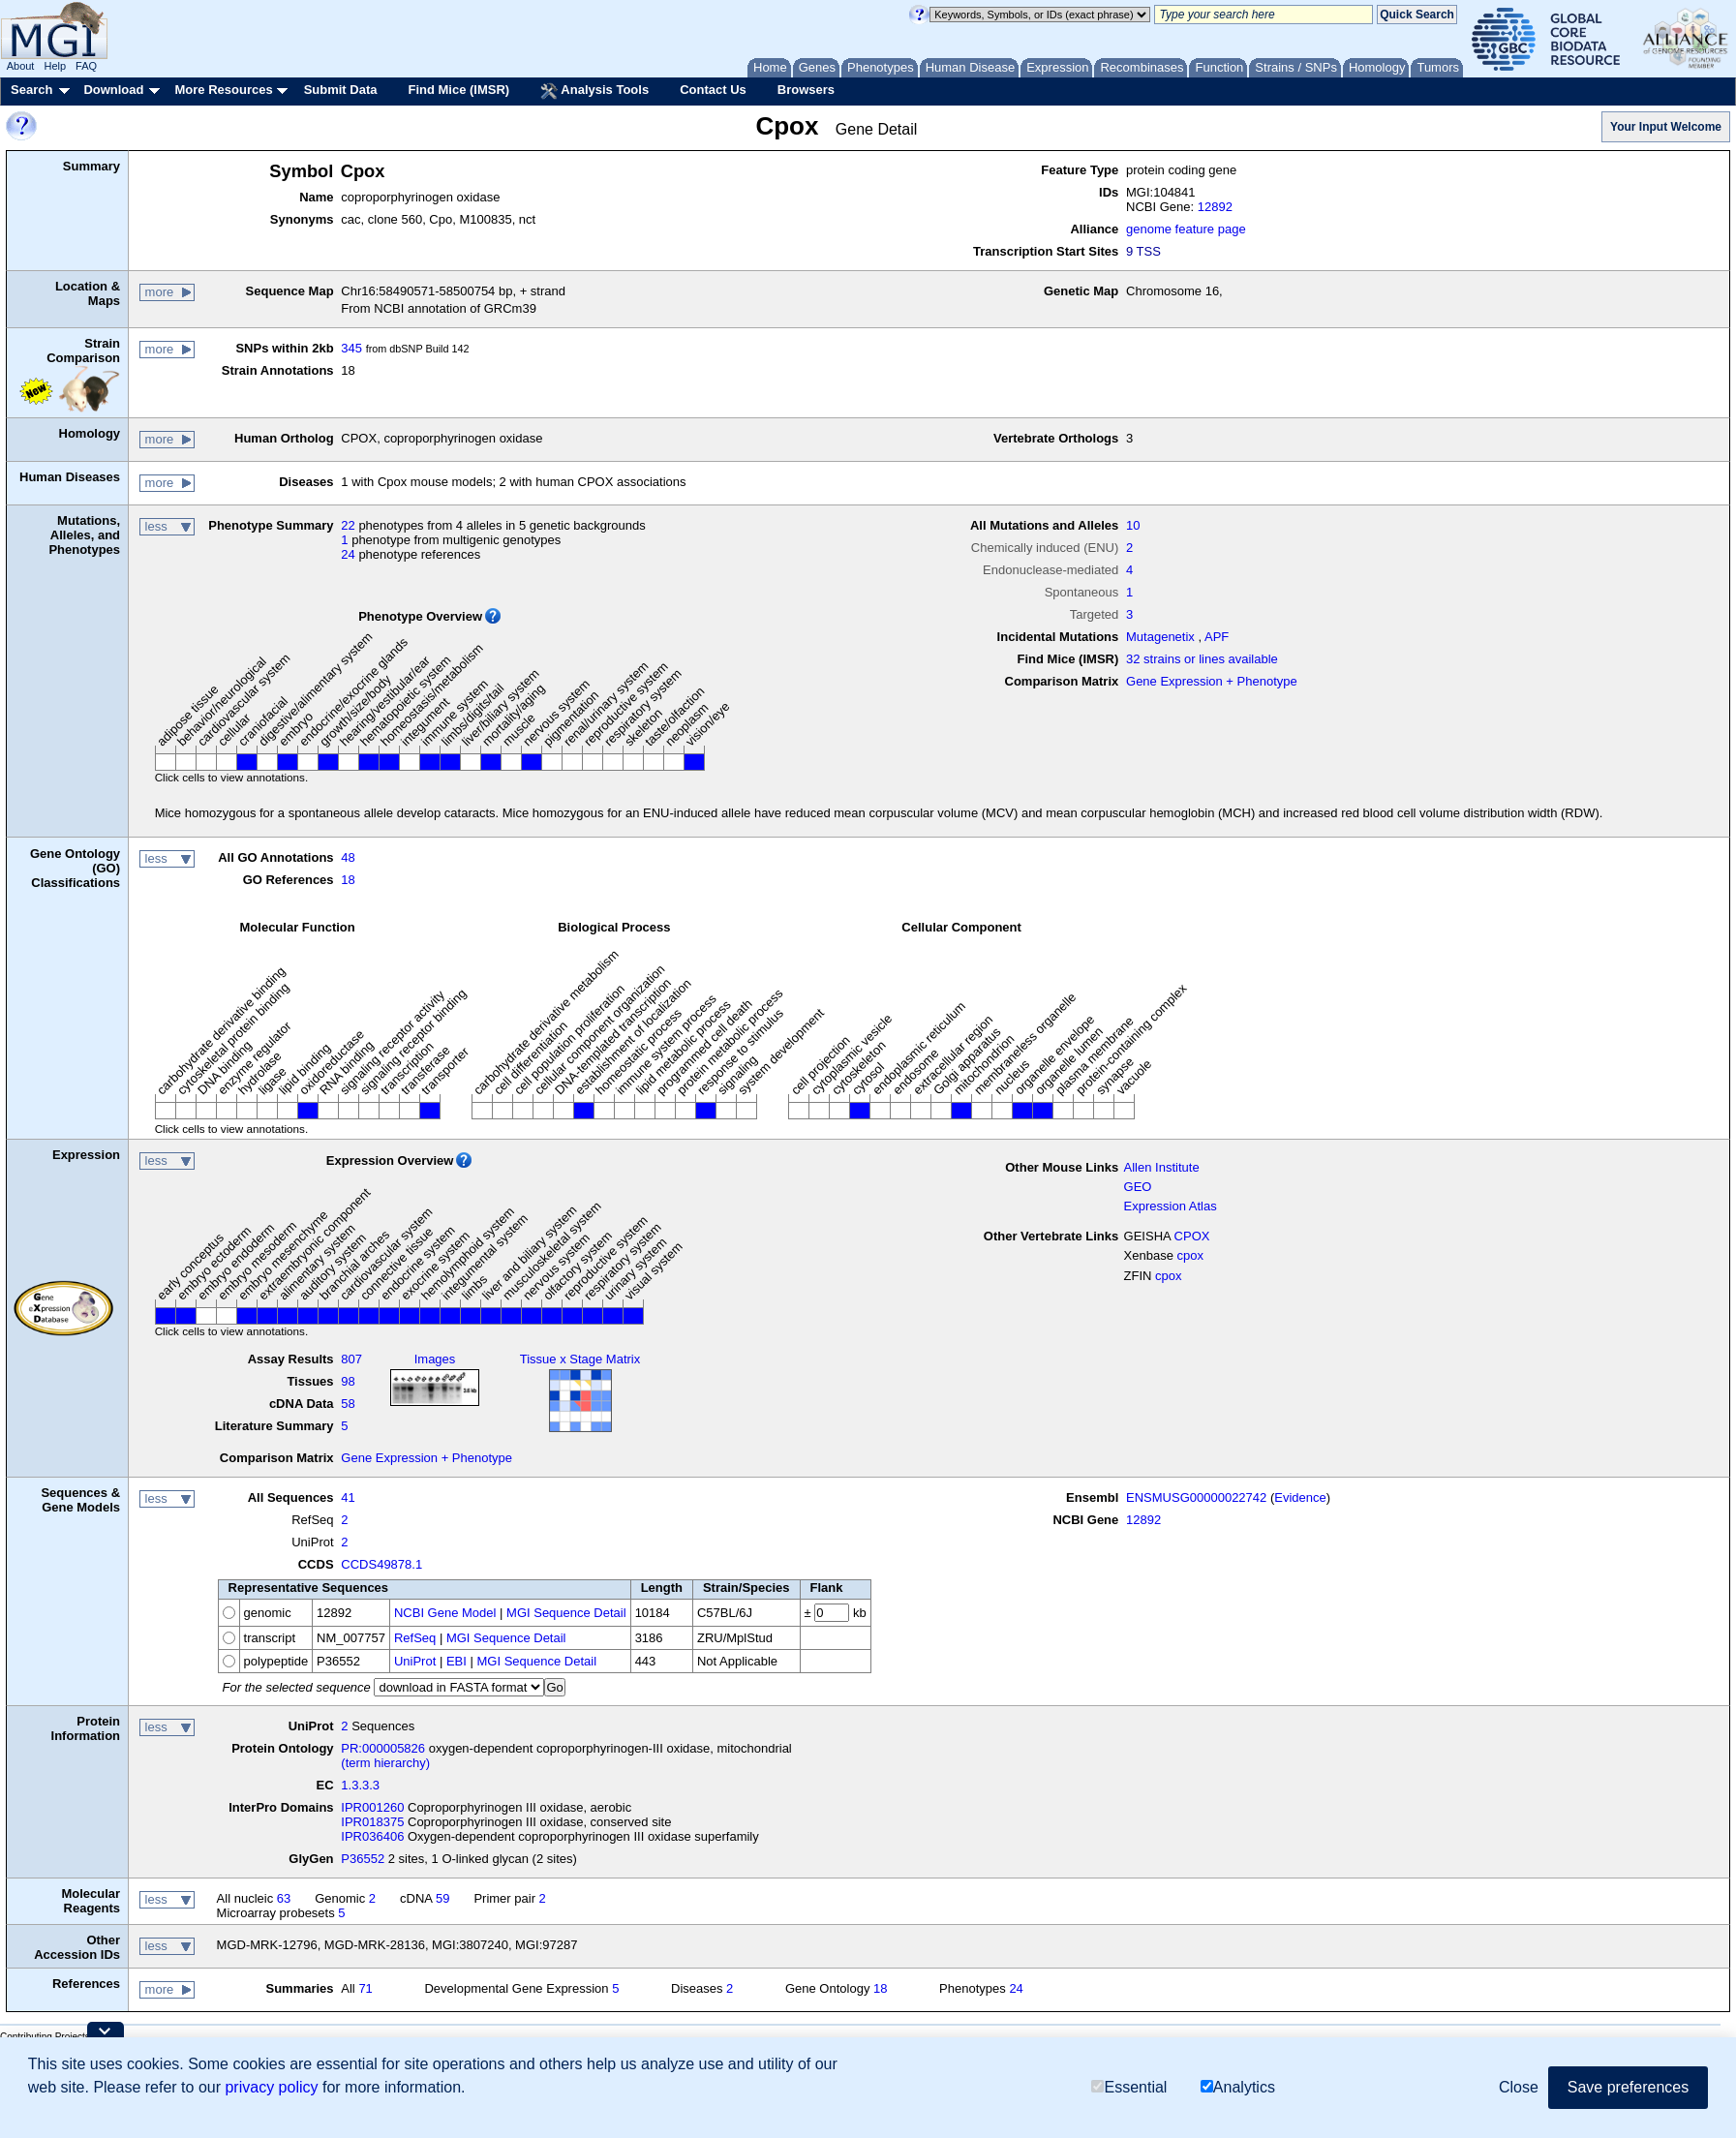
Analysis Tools (594, 91)
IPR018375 (372, 1822)
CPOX (1192, 1236)
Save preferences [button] (1628, 2087)
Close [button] (1518, 2087)
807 (351, 1359)
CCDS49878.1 (381, 1564)
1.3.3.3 (360, 1785)
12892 (1215, 206)
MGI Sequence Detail (566, 1612)
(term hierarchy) (385, 1763)
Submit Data (341, 89)
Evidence (1299, 1497)
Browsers (806, 89)
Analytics (1238, 2087)
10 (1133, 525)
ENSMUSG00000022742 (1196, 1497)
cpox (1190, 1255)
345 (351, 348)
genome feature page (1186, 229)
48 (347, 857)
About (21, 66)
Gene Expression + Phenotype (1211, 681)
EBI (456, 1661)
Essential (1129, 2087)
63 (283, 1898)
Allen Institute (1162, 1167)
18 (347, 879)
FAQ (86, 66)
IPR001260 (372, 1807)
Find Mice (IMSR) (458, 89)
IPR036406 (372, 1836)
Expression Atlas (1170, 1206)
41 (347, 1497)
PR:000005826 (383, 1748)
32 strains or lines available (1202, 659)
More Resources (223, 89)
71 (365, 1988)
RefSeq (415, 1638)
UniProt (415, 1661)
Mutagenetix (1160, 636)
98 (347, 1381)
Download (113, 89)
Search (31, 89)
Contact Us (713, 89)
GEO (1138, 1186)
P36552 (362, 1858)
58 (347, 1403)
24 (347, 554)
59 (442, 1898)
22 (347, 525)
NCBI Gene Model (445, 1612)
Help (55, 66)
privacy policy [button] (271, 2087)
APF (1216, 636)
